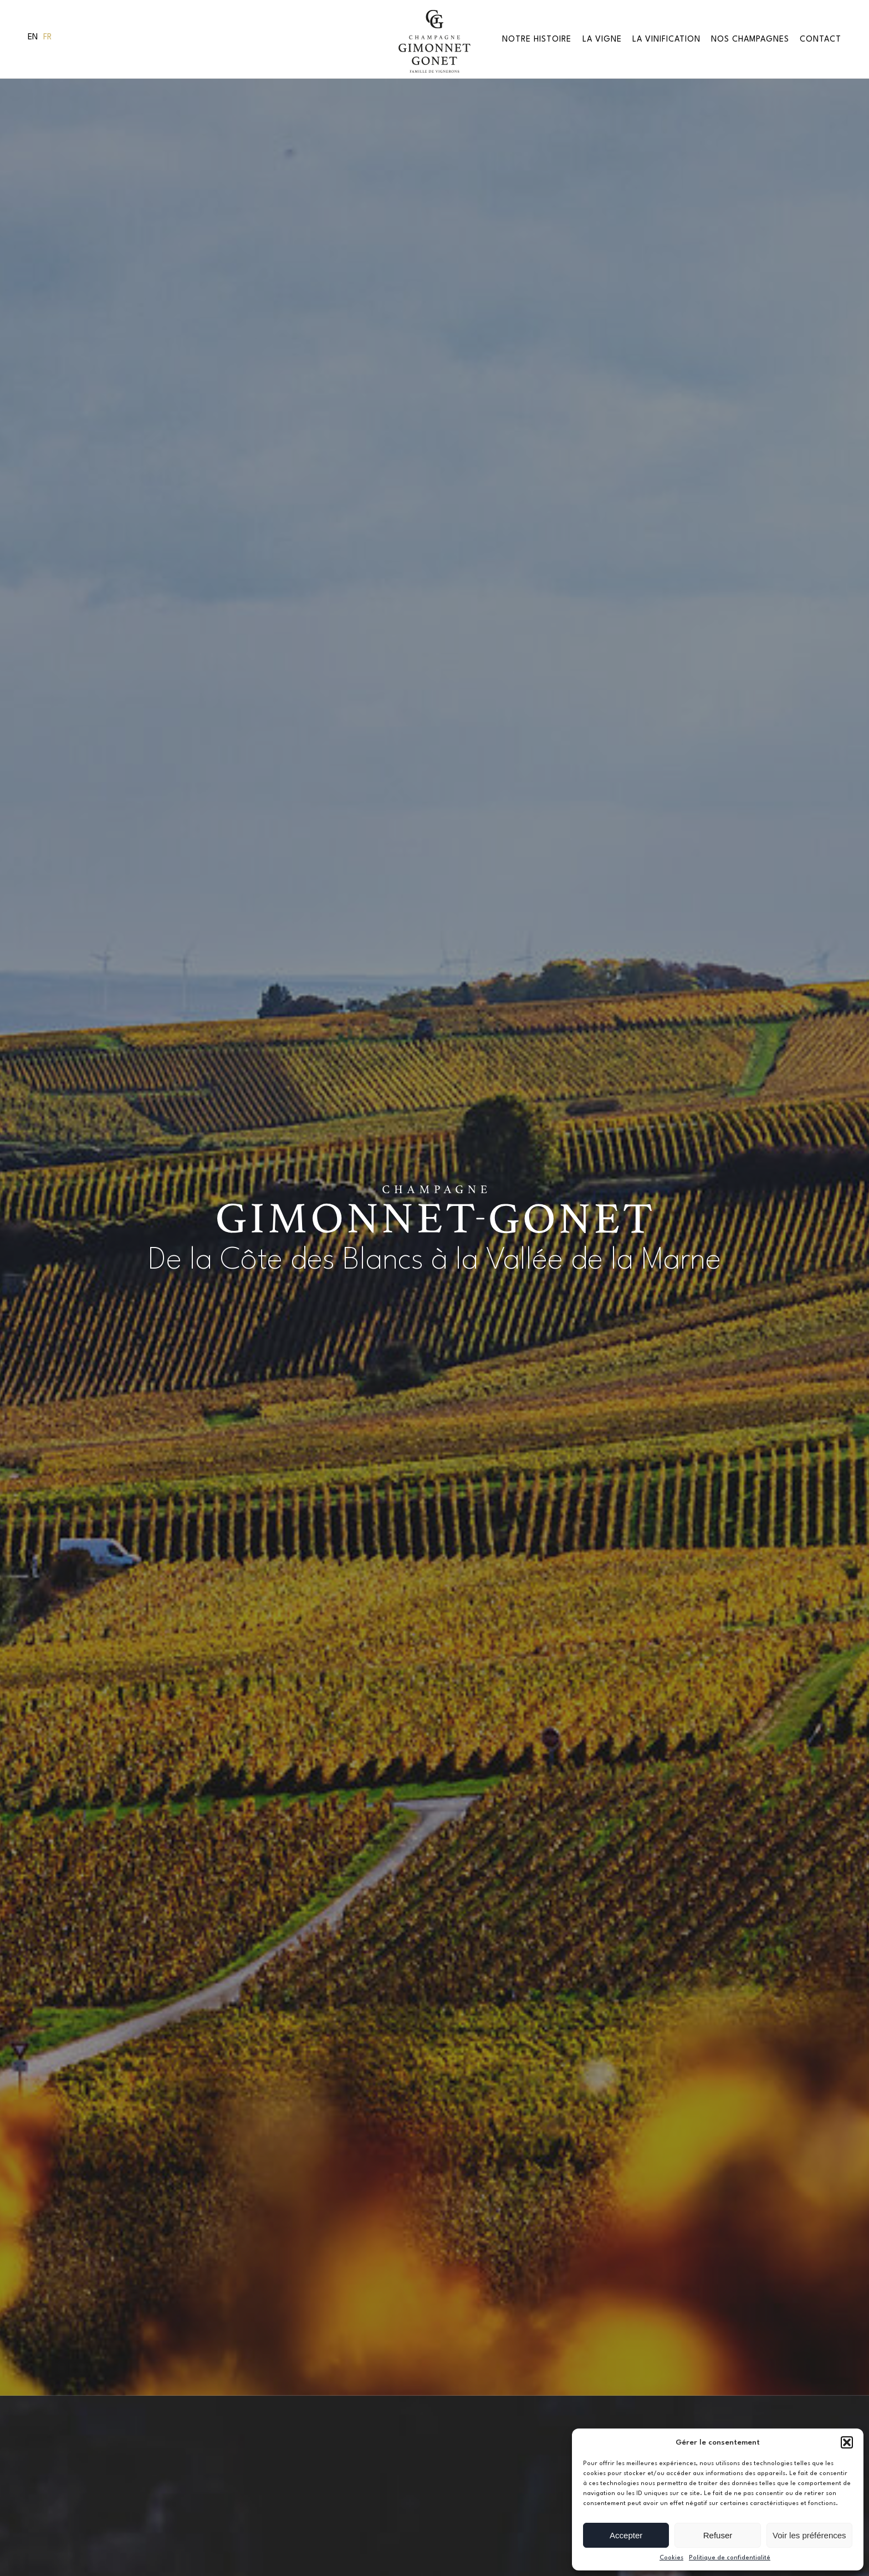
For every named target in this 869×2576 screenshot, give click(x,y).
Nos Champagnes (750, 39)
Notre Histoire (536, 39)
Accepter (626, 2535)
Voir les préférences (809, 2535)
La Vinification (666, 39)
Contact (820, 39)
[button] (846, 2442)
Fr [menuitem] (47, 37)
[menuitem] (33, 37)
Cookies (671, 2558)
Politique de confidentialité (729, 2558)
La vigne (602, 39)
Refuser (718, 2535)
